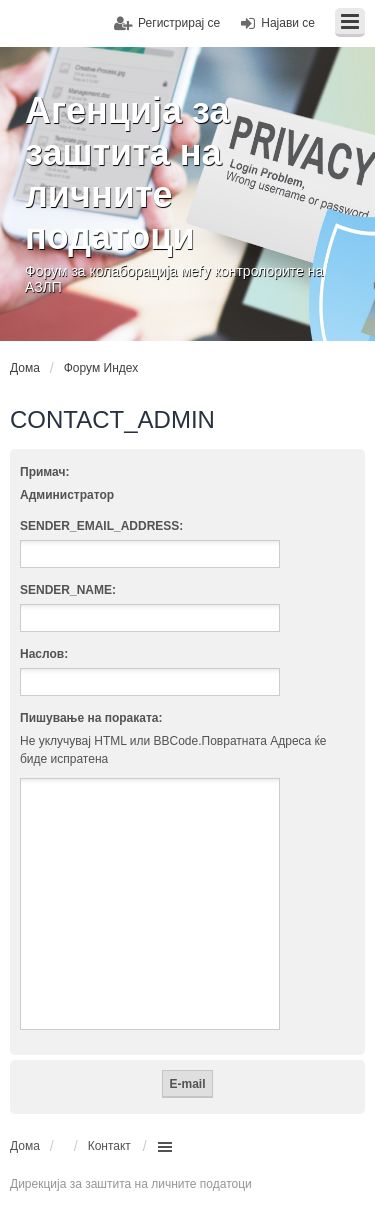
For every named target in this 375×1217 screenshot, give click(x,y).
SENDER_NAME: (68, 590)
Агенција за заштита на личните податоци (127, 173)
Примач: (44, 472)
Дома (25, 1146)
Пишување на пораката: (91, 718)
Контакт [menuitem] (109, 1146)
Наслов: (44, 654)
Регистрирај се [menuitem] (179, 23)
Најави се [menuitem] (288, 23)
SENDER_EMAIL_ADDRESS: (101, 526)
